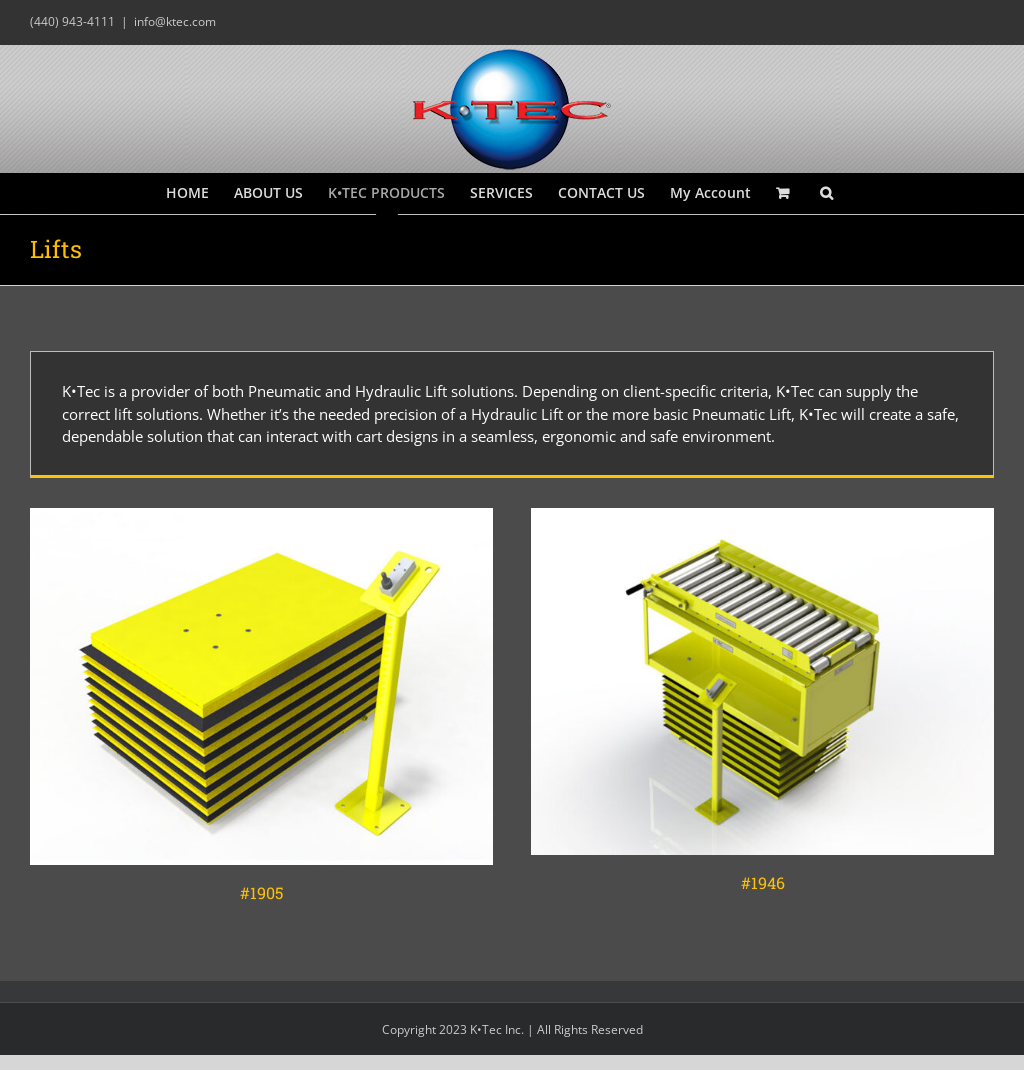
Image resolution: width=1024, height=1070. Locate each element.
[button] (826, 193)
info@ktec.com (175, 21)
